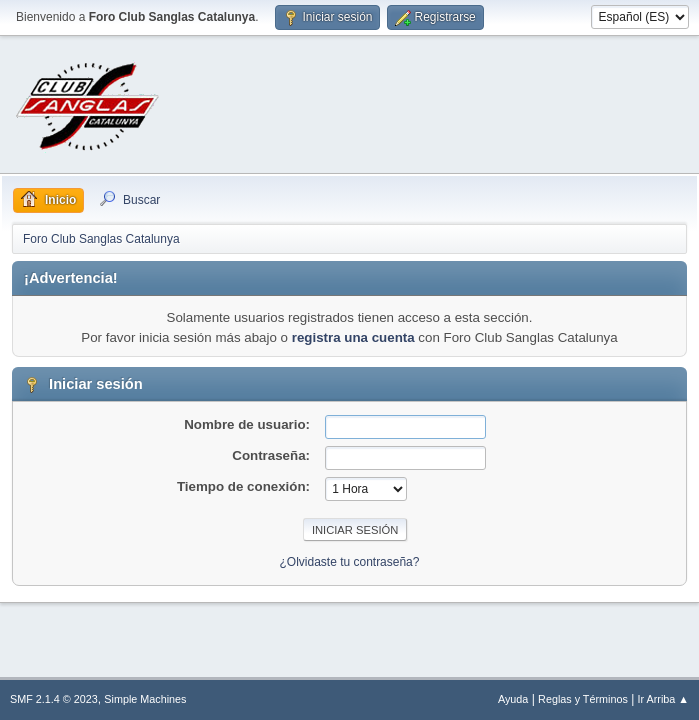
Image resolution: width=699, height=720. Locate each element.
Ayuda (513, 699)
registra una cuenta (353, 337)
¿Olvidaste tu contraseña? (350, 562)
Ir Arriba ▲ (663, 699)
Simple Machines (145, 699)
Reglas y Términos (583, 699)
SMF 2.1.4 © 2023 (54, 699)
